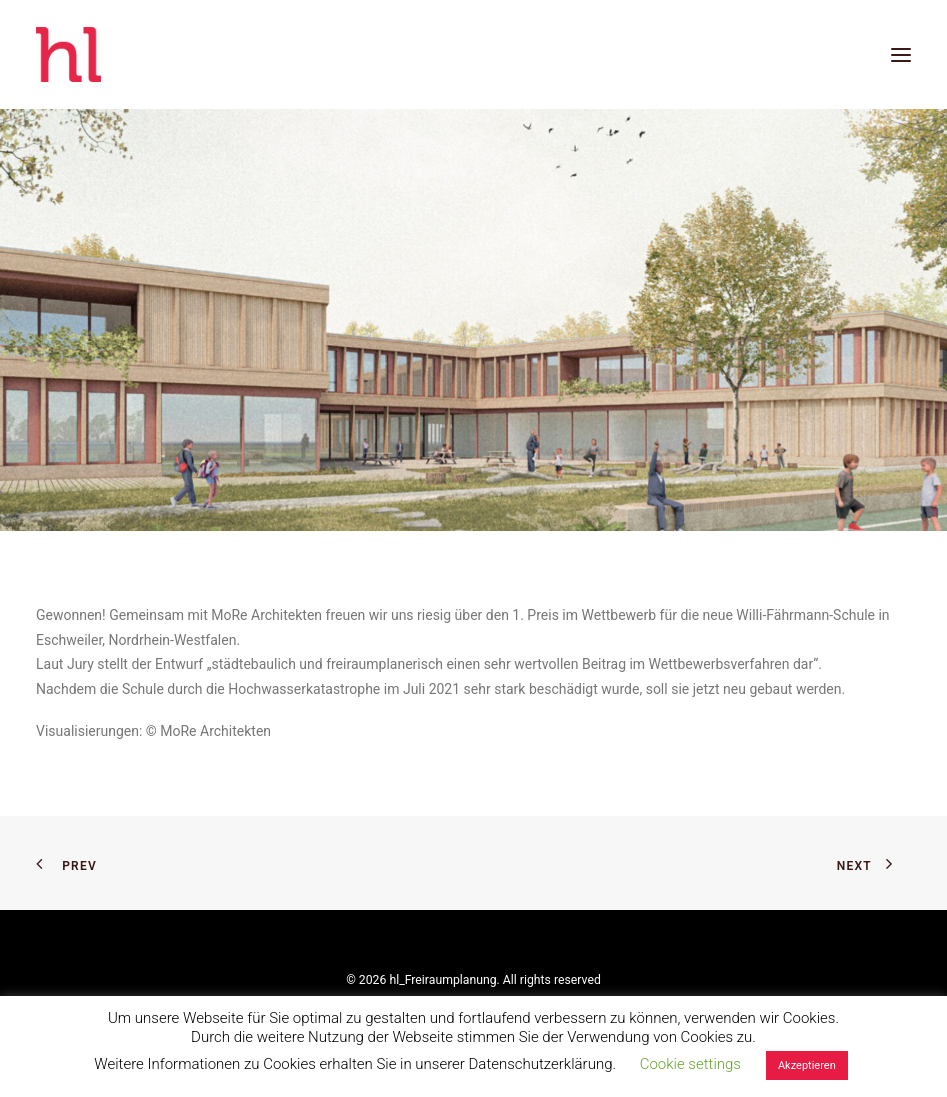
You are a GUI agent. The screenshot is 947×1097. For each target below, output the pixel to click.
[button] (901, 54)
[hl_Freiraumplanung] (68, 54)
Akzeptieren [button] (807, 1065)
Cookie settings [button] (690, 1064)
